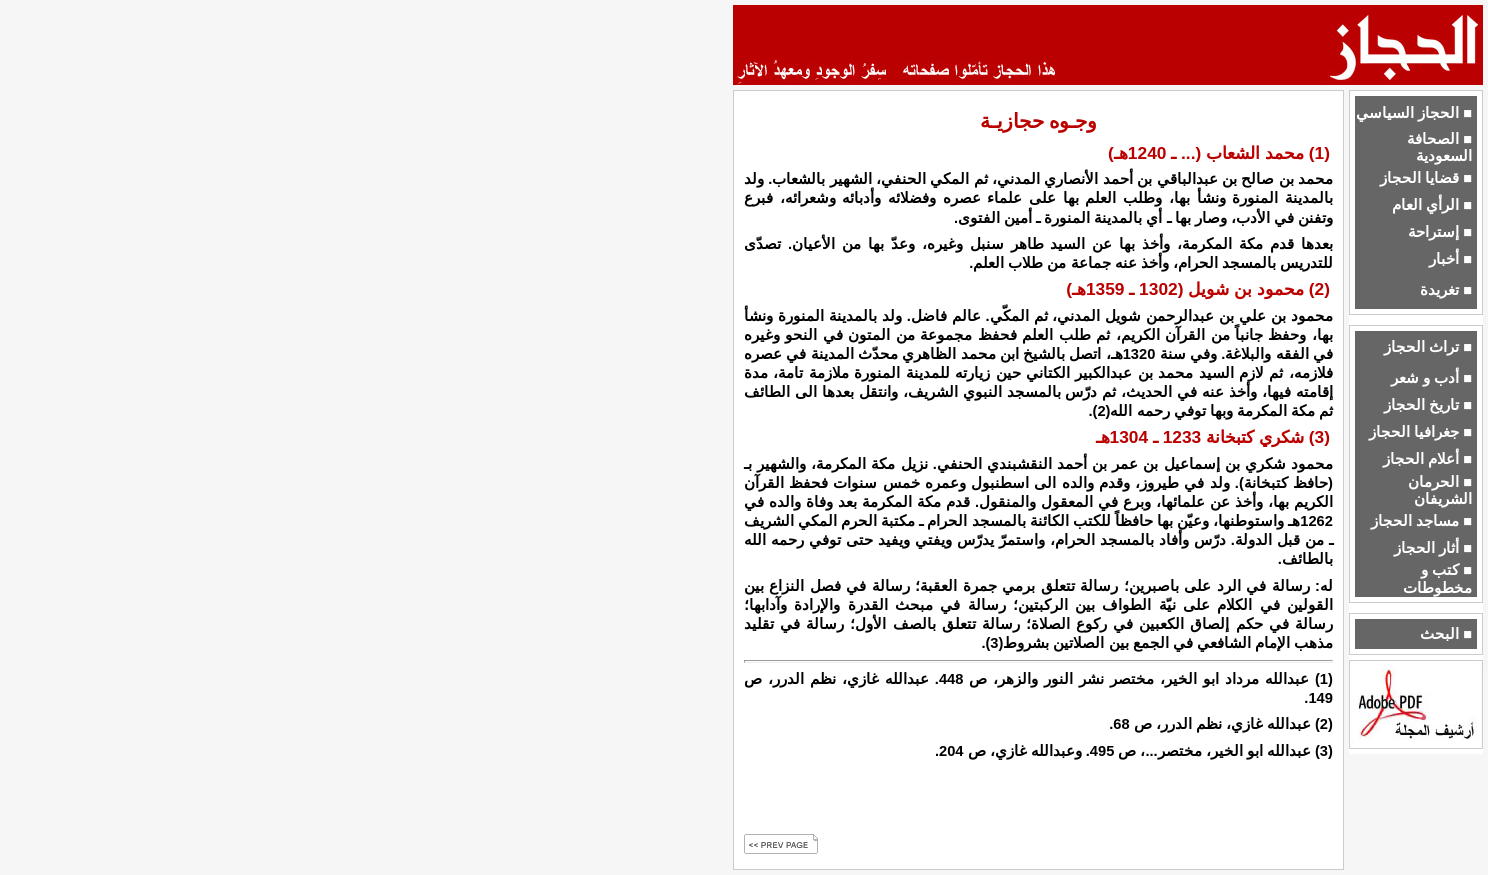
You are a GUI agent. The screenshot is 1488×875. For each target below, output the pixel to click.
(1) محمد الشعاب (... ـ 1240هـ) (1219, 153)
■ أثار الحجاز (1433, 548)
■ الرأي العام (1432, 205)
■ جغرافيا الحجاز (1420, 432)
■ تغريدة (1446, 290)
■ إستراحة (1440, 232)
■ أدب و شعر (1431, 378)
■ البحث (1446, 634)
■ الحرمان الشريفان (1440, 490)
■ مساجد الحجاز (1421, 521)
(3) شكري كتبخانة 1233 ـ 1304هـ (1213, 437)
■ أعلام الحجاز (1427, 459)
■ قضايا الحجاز (1426, 178)
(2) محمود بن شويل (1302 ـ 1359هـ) (1198, 289)
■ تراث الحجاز (1428, 347)
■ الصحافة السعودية (1439, 147)
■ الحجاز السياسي (1414, 113)
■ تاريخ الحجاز (1428, 405)
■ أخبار (1450, 259)
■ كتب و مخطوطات (1437, 578)
